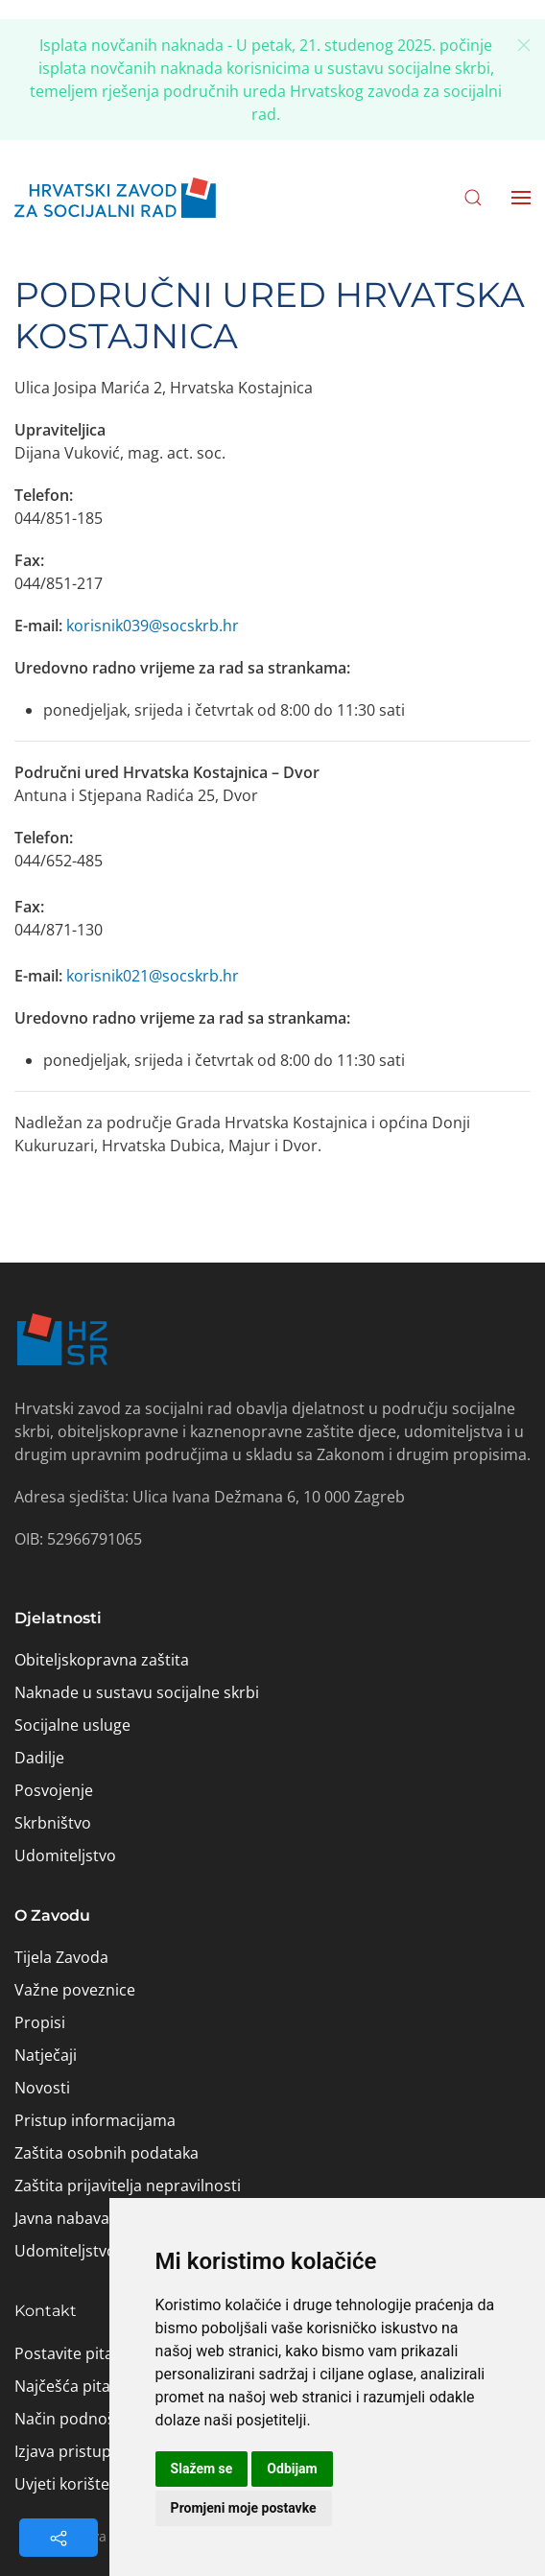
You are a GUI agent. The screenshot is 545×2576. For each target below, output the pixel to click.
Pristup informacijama (95, 2120)
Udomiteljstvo (65, 1855)
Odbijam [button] (292, 2468)
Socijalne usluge (72, 1725)
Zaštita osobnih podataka (106, 2152)
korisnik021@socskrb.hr (152, 975)
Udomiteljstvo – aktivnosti (107, 2250)
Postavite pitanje (74, 2353)
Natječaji (45, 2055)
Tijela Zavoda (61, 1957)
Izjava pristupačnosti (89, 2451)
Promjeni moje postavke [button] (244, 2508)
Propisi (39, 2022)
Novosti (42, 2087)
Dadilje (39, 1757)
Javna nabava (61, 2218)
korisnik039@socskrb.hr (152, 625)
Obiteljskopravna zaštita (101, 1659)
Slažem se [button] (202, 2468)
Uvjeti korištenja (72, 2483)
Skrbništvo (52, 1822)
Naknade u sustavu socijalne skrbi (136, 1692)
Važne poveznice (74, 1989)
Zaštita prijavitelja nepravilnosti (127, 2185)
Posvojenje (53, 1790)
